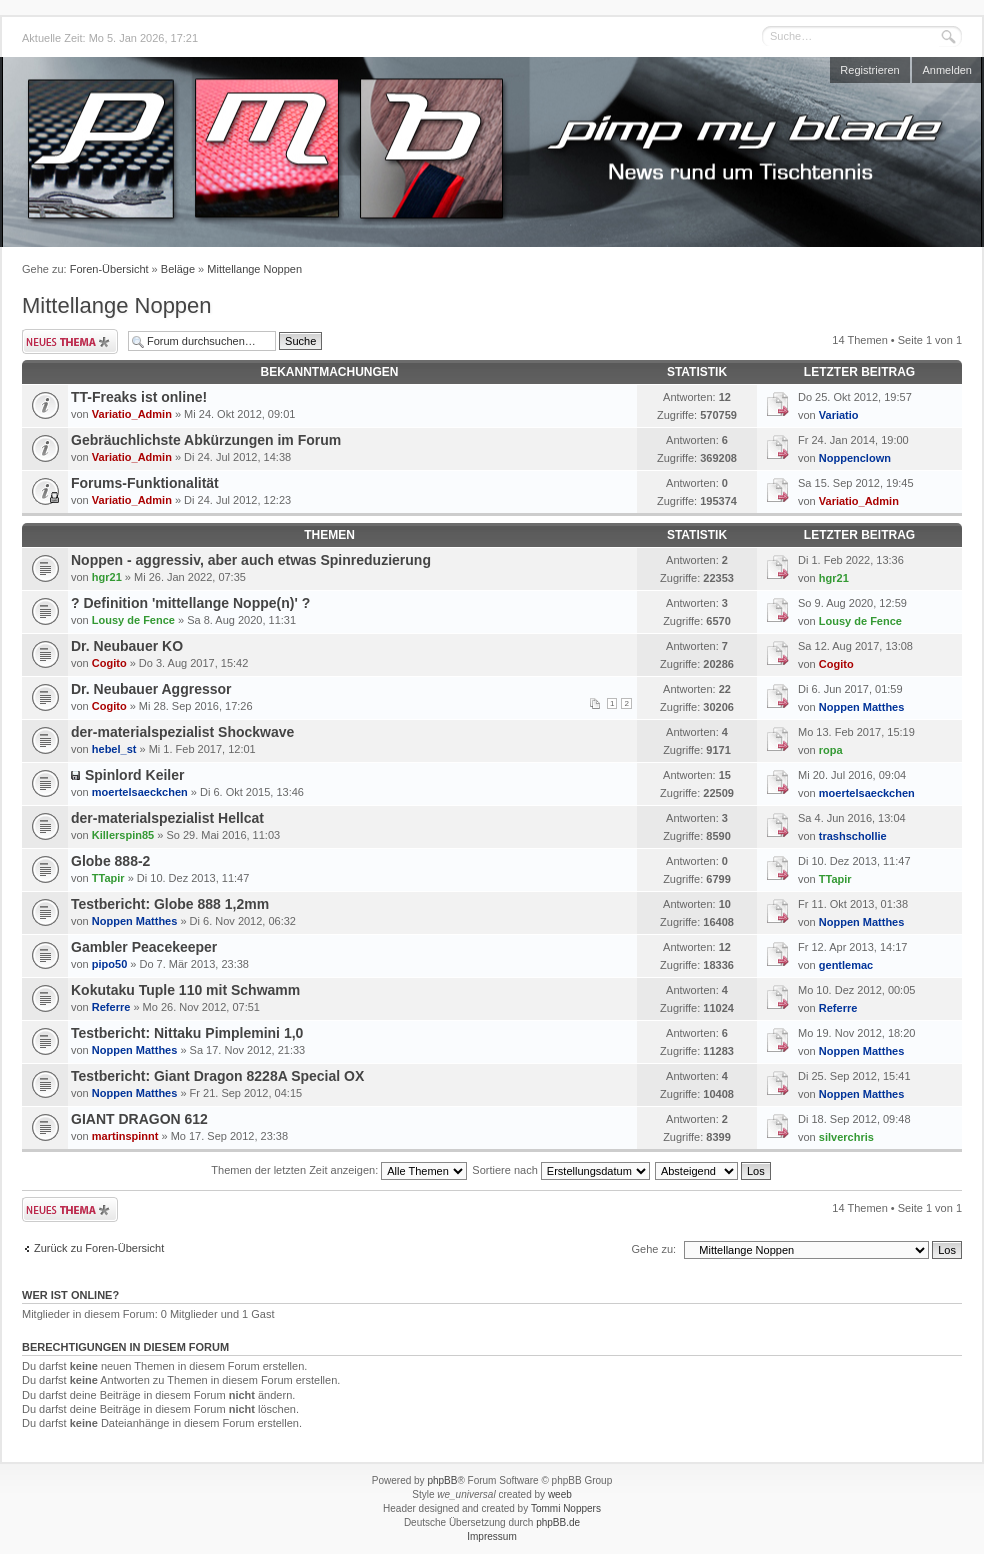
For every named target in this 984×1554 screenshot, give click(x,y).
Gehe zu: (653, 1249)
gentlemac (846, 965)
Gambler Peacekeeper (144, 947)
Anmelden (947, 70)
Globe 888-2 (110, 861)
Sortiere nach (560, 1170)
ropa (831, 750)
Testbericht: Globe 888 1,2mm (170, 904)
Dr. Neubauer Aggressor (151, 689)
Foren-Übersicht (109, 269)
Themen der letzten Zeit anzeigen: (339, 1170)
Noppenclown (855, 458)
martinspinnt (125, 1136)
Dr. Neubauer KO (127, 646)
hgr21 (107, 577)
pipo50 (109, 964)
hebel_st (114, 749)
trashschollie (853, 836)
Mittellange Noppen (254, 269)
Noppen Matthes (862, 707)
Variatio (839, 415)
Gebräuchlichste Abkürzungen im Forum (206, 440)
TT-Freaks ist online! (139, 397)
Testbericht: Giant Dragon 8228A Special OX (217, 1076)
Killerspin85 (123, 835)
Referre (111, 1007)
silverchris (846, 1137)
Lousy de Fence (133, 620)
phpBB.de (558, 1522)
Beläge (178, 269)
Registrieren (869, 70)
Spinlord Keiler (135, 775)
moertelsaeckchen (140, 792)
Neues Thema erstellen (70, 341)
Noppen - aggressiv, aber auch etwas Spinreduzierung (251, 560)
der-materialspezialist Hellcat (167, 818)
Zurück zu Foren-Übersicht (99, 1248)
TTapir (108, 878)
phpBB (442, 1480)
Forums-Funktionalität (145, 483)
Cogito (109, 663)
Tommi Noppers (566, 1508)
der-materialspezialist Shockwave (182, 732)
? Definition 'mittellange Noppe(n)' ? (190, 603)
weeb (560, 1494)
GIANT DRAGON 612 (139, 1119)
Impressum (491, 1536)
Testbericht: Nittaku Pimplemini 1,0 (187, 1033)
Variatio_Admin (132, 414)
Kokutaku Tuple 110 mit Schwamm (185, 990)
